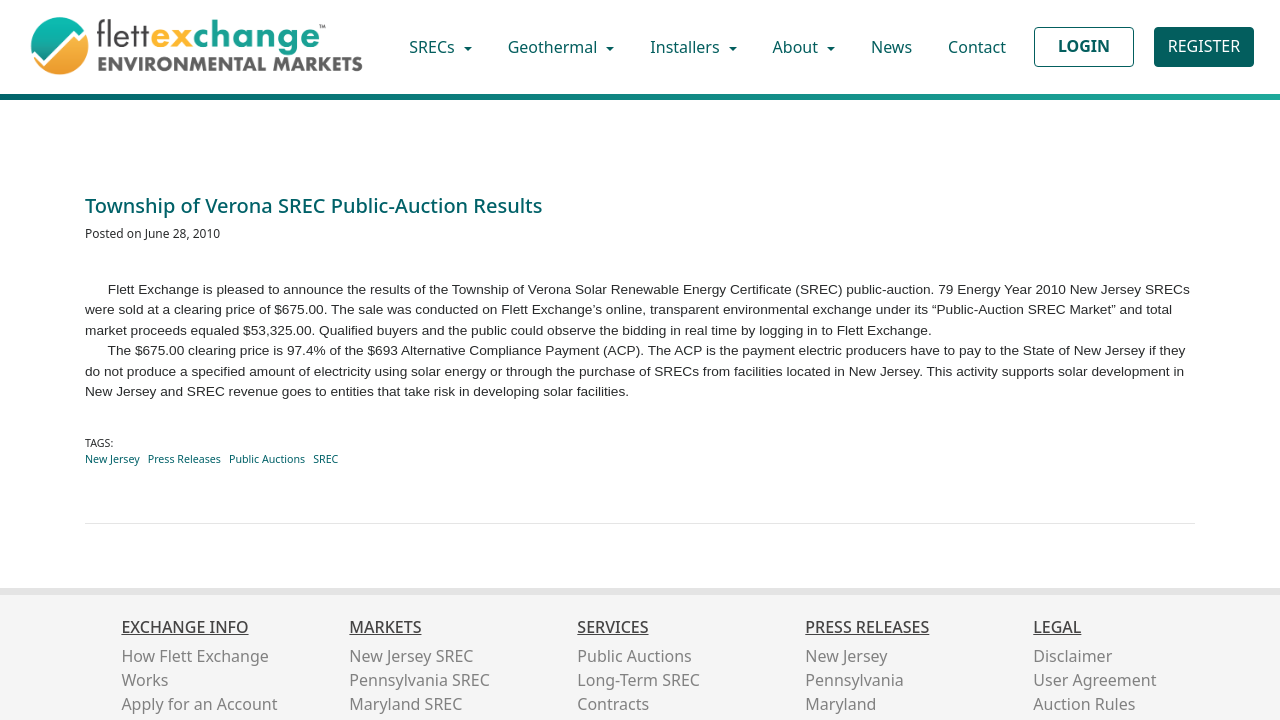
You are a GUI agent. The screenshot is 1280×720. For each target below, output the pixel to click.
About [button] (798, 47)
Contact (977, 47)
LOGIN (1084, 46)
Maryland (840, 704)
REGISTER (1204, 46)
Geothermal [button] (555, 47)
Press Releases (184, 459)
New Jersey (112, 459)
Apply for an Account (199, 704)
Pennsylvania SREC (419, 680)
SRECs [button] (434, 47)
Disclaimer (1072, 656)
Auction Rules (1084, 704)
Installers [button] (686, 47)
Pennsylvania (854, 680)
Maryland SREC (405, 704)
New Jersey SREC (411, 656)
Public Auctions (267, 459)
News (891, 47)
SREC (325, 459)
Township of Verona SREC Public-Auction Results (314, 205)
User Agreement (1094, 680)
